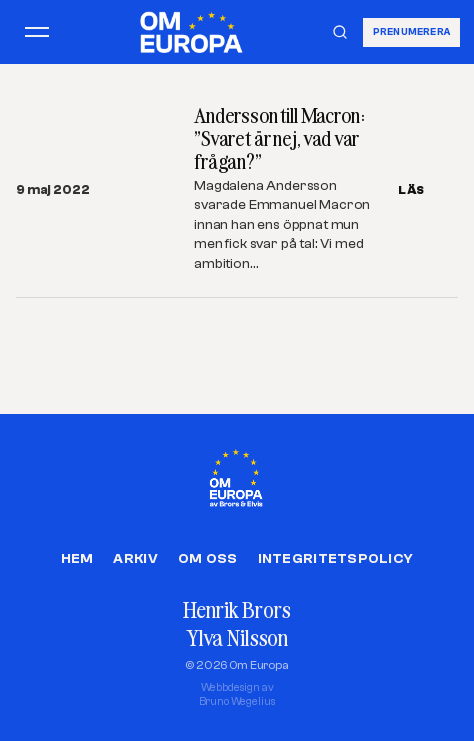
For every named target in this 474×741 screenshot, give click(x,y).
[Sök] (340, 32)
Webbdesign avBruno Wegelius (237, 694)
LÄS (411, 190)
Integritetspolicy (336, 559)
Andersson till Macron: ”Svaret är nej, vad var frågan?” (279, 138)
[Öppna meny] (37, 32)
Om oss (208, 559)
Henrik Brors (236, 609)
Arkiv (135, 559)
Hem (77, 559)
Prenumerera (411, 32)
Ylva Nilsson (237, 637)
